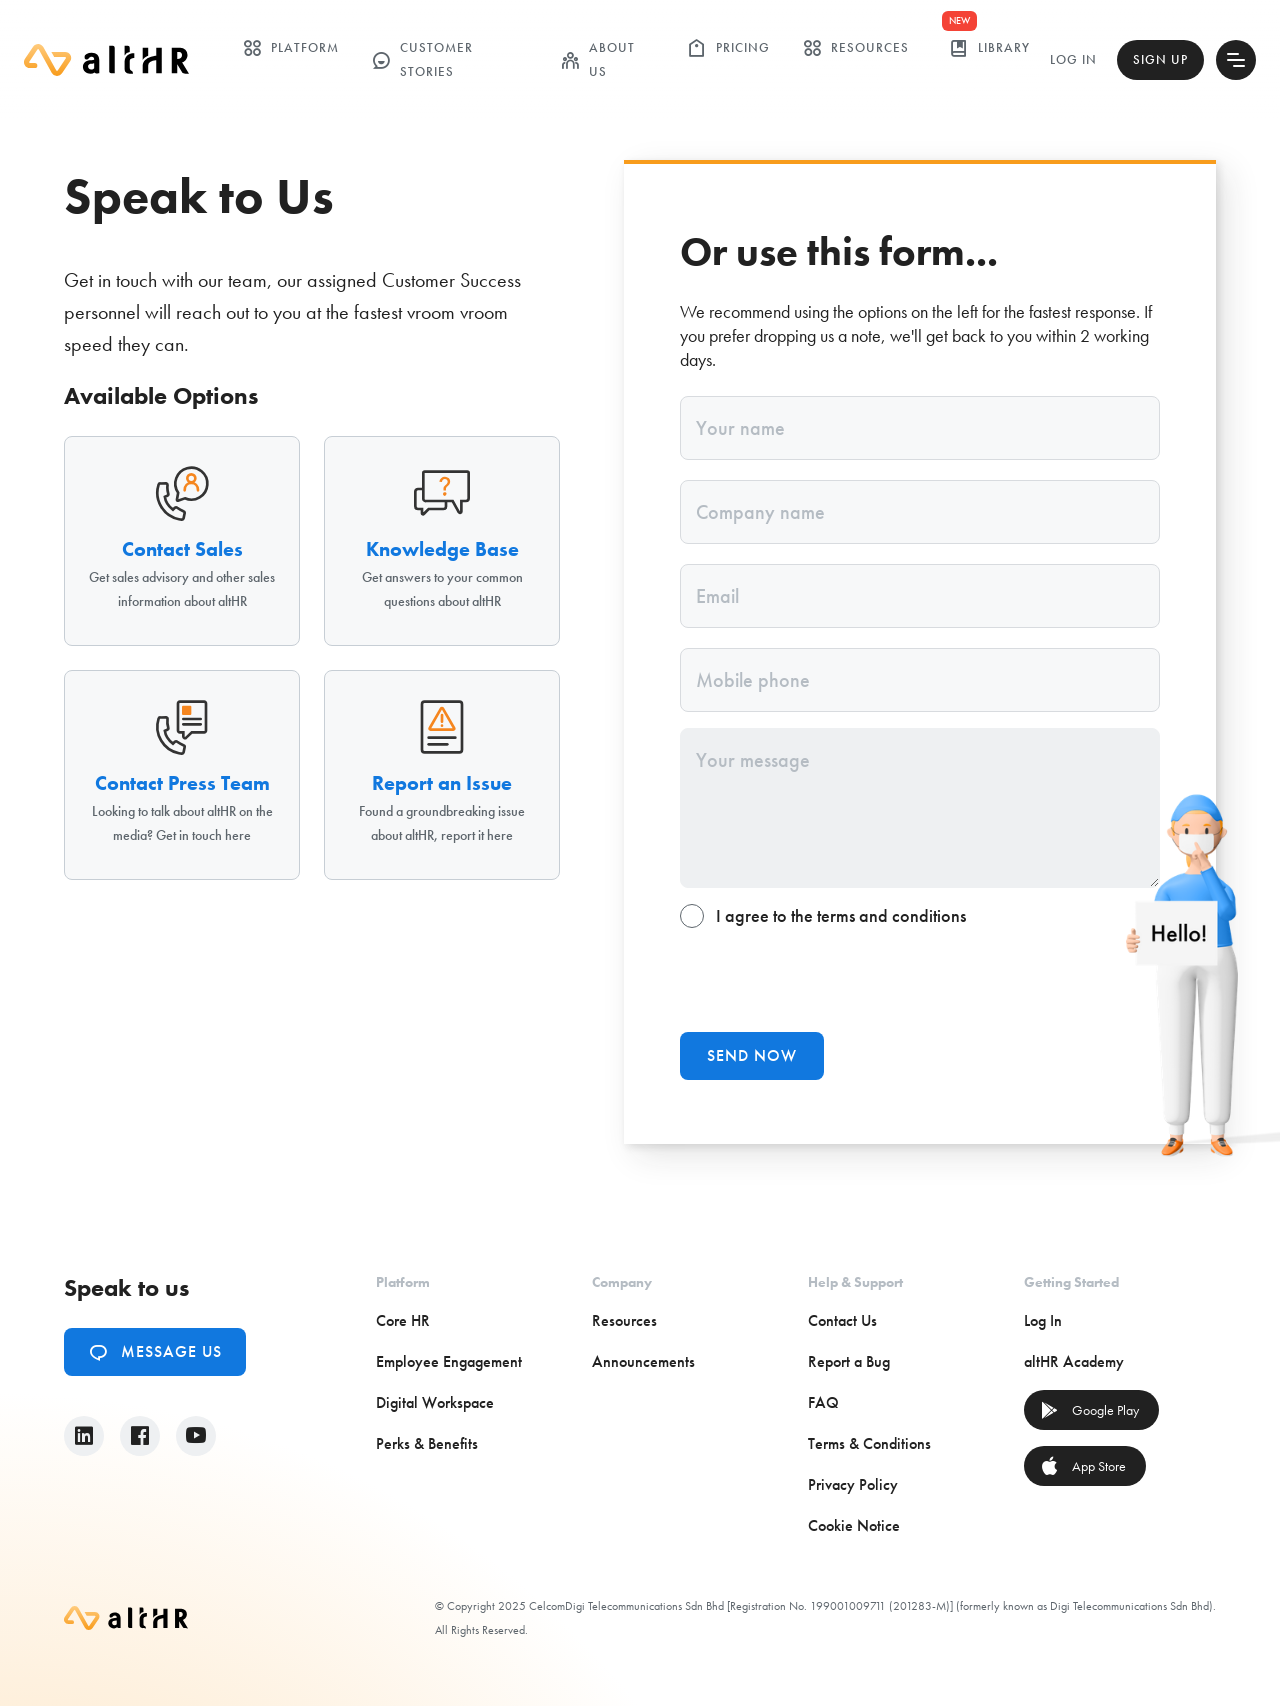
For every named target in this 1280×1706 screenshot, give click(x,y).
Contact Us (842, 1320)
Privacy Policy (853, 1484)
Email (717, 596)
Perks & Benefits (427, 1443)
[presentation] (832, 977)
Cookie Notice (854, 1525)
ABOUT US (597, 59)
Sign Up (1160, 59)
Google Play (1089, 1410)
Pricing (728, 48)
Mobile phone (753, 680)
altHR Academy (1074, 1361)
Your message (753, 760)
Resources (855, 48)
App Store (1083, 1466)
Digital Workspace (435, 1402)
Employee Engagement (449, 1361)
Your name (740, 428)
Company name (760, 512)
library (989, 48)
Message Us (155, 1352)
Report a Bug (849, 1361)
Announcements (643, 1361)
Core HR (403, 1320)
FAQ (823, 1402)
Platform (290, 48)
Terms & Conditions (869, 1443)
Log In (1073, 59)
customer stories (422, 59)
